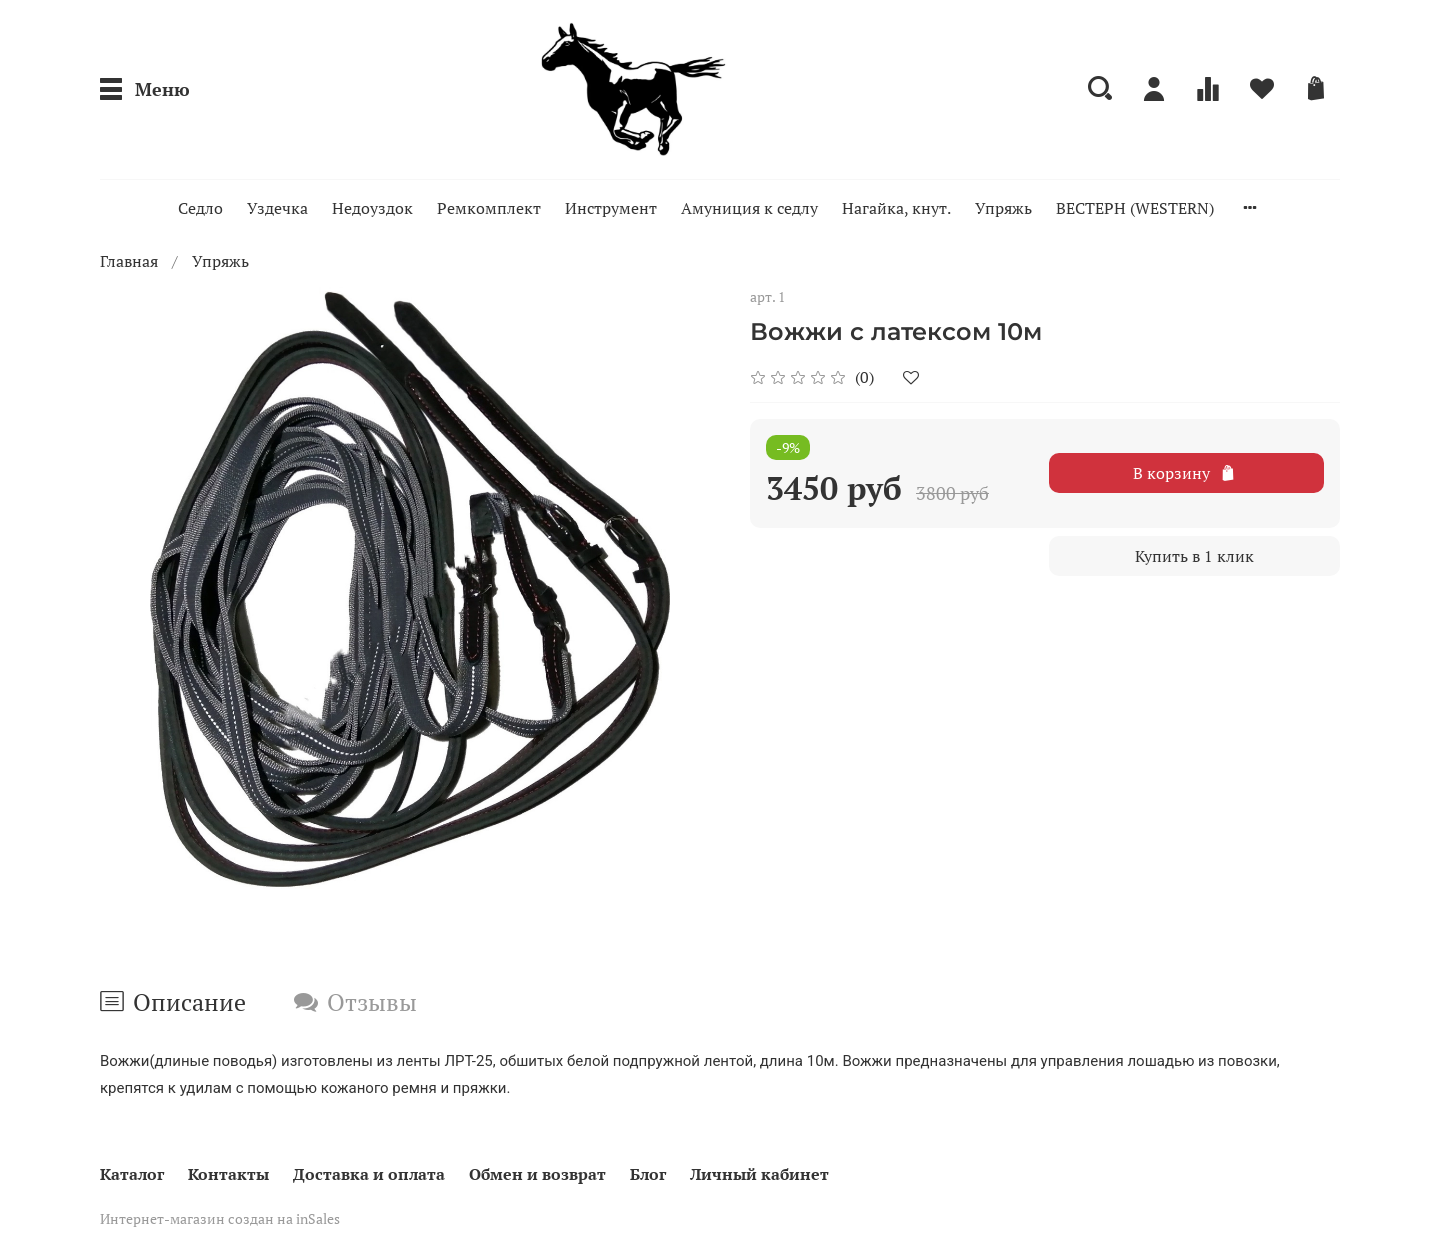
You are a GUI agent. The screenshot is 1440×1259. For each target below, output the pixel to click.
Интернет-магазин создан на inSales (220, 1218)
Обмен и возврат (537, 1174)
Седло (200, 208)
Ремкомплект (489, 208)
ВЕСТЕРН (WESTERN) (1135, 208)
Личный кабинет (759, 1174)
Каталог (132, 1174)
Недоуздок (372, 208)
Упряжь (1003, 208)
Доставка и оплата (369, 1174)
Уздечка (277, 208)
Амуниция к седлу (749, 208)
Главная (129, 261)
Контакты (228, 1174)
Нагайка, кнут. (896, 208)
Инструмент (611, 208)
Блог (648, 1174)
